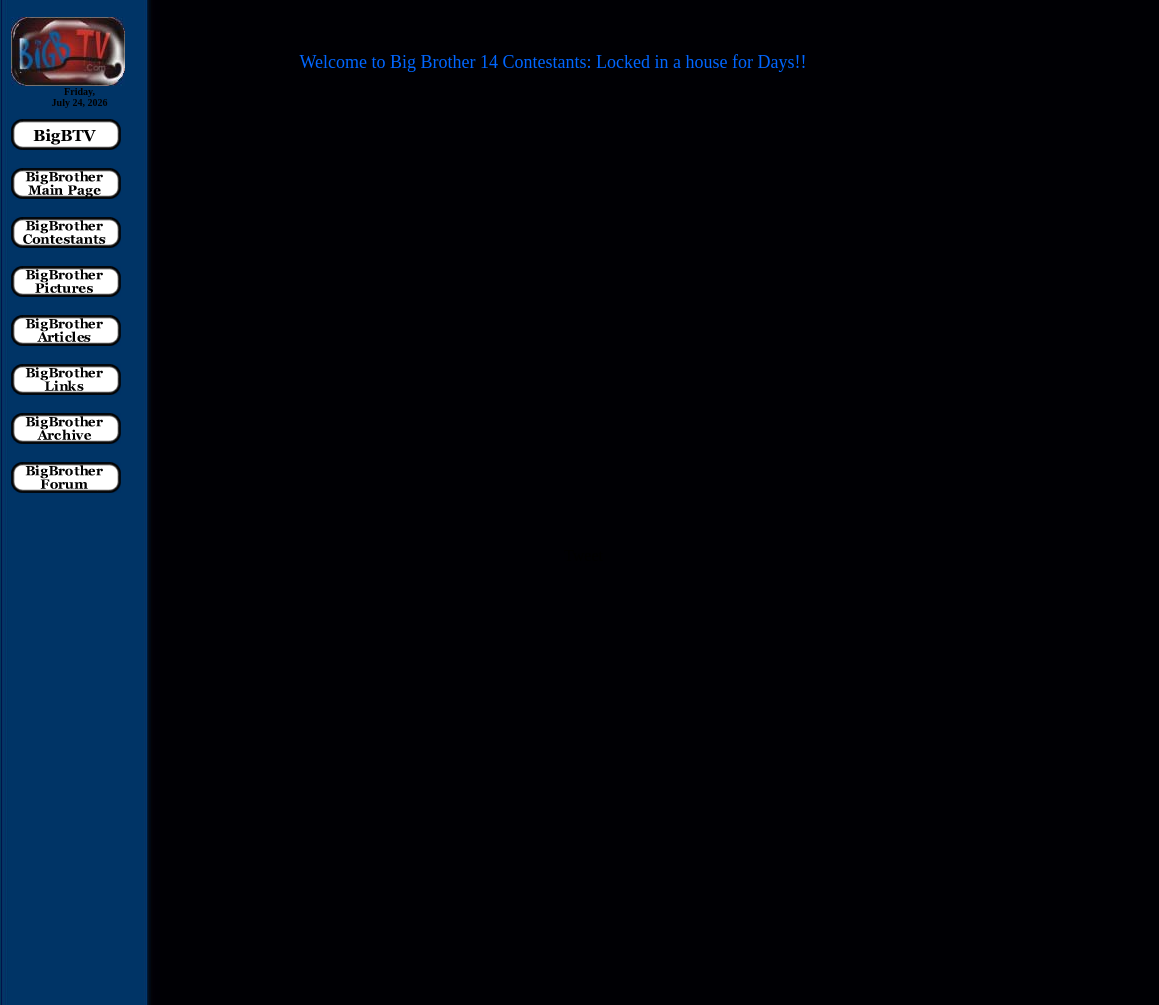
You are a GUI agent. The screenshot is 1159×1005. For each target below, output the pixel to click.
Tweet (583, 555)
